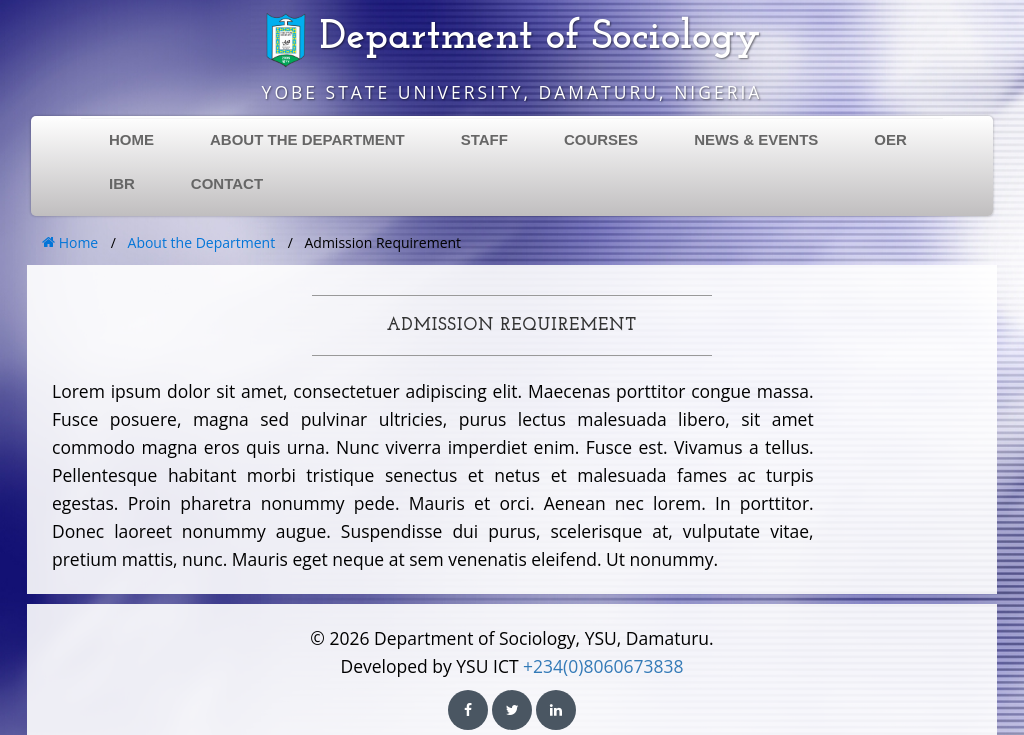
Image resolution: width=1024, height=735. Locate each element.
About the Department (202, 242)
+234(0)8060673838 (603, 666)
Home (70, 242)
